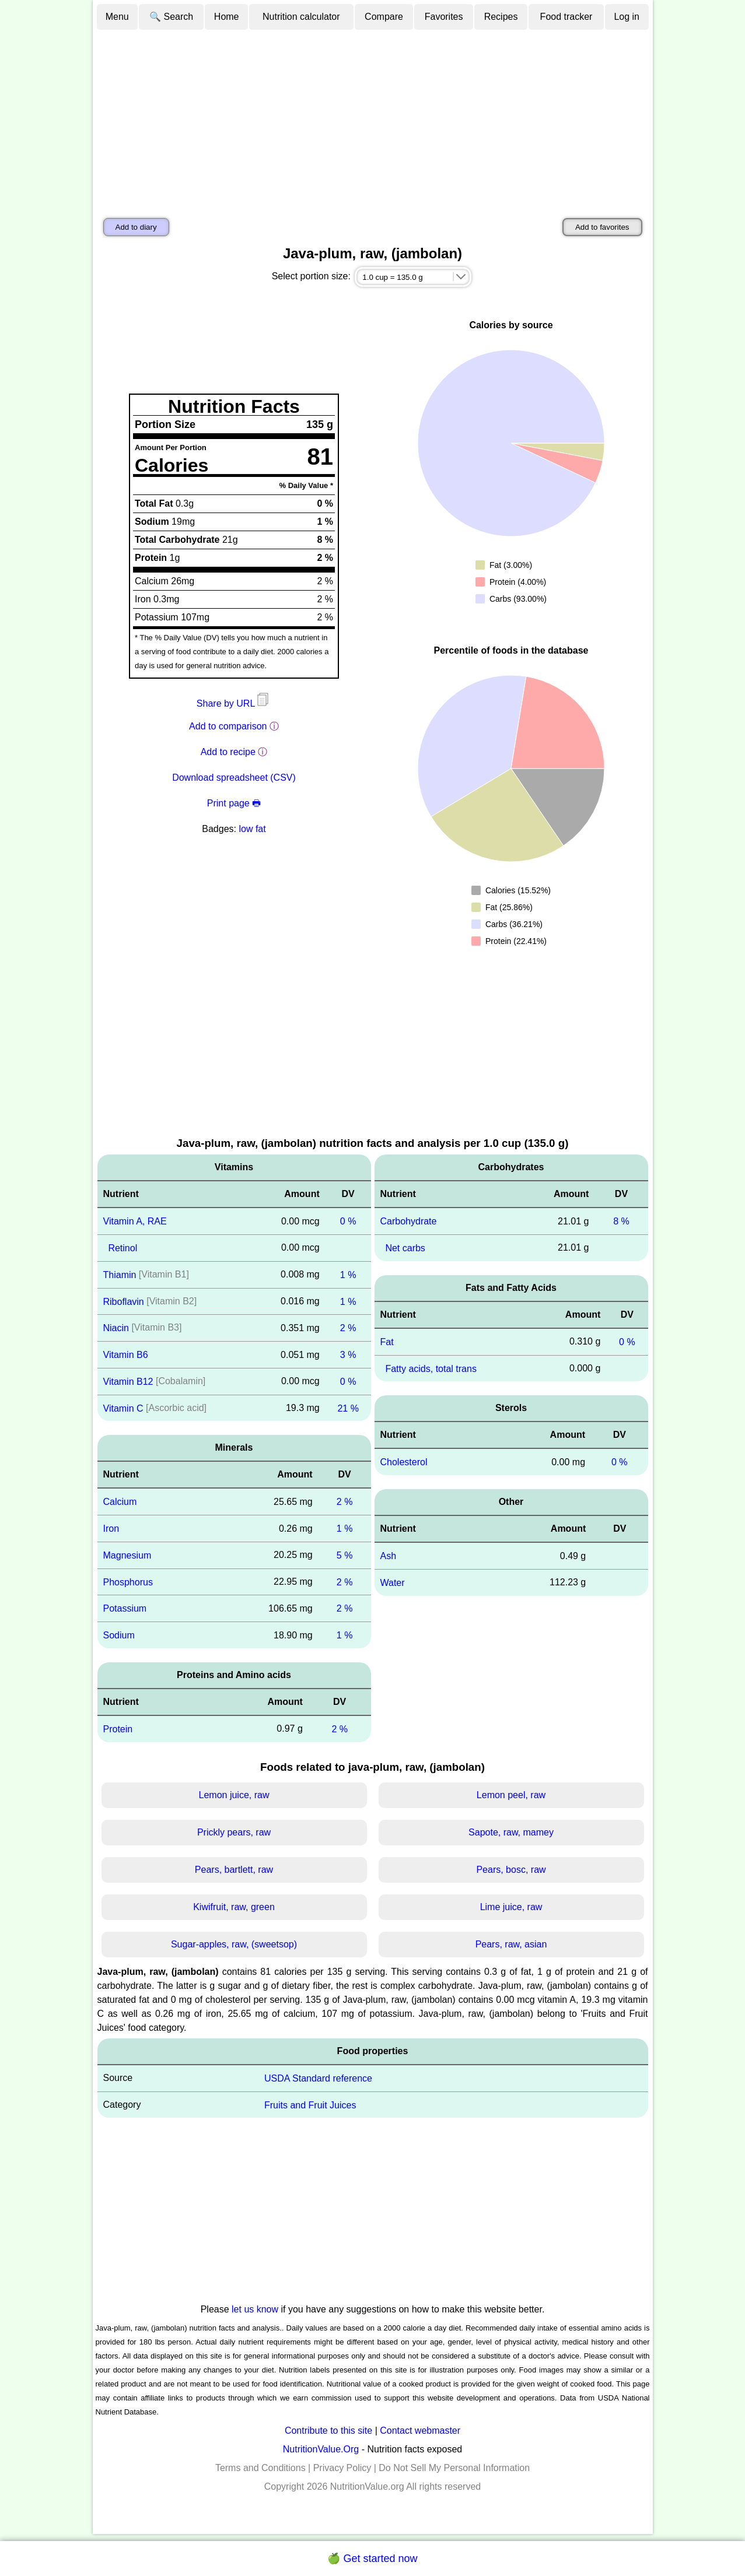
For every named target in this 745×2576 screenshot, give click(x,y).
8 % (621, 1221)
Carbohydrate (408, 1221)
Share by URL (234, 703)
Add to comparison (228, 726)
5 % (345, 1555)
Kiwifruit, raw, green (234, 1907)
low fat (252, 829)
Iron (111, 1528)
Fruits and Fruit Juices (310, 2105)
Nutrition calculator (301, 17)
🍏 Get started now (372, 2558)
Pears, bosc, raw (510, 1870)
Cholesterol (404, 1462)
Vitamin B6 (125, 1355)
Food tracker (566, 17)
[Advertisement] (373, 118)
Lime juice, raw (511, 1907)
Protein (118, 1729)
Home (226, 17)
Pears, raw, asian (511, 1944)
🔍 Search (171, 17)
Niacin (116, 1328)
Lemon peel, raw (511, 1795)
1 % (348, 1275)
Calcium (120, 1502)
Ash (388, 1556)
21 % (347, 1408)
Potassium (125, 1608)
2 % (348, 1328)
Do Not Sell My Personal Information (454, 2468)
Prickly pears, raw (234, 1832)
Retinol (122, 1248)
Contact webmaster (420, 2430)
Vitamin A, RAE (135, 1221)
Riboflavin (123, 1301)
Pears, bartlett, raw (234, 1870)
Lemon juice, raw (234, 1795)
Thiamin (120, 1275)
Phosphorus (128, 1582)
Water (392, 1583)
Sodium (119, 1635)
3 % (348, 1355)
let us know (255, 2309)
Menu (117, 17)
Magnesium (127, 1555)
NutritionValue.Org (321, 2449)
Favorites (444, 17)
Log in (626, 17)
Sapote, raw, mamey (511, 1832)
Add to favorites (602, 227)
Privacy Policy (342, 2468)
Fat (387, 1342)
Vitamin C (123, 1408)
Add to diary (136, 227)
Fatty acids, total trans (431, 1368)
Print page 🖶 (234, 803)
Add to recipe (228, 752)
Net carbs (405, 1248)
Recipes (501, 17)
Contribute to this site (328, 2430)
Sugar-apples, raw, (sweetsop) (234, 1944)
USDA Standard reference (318, 2078)
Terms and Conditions (260, 2468)
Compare (384, 17)
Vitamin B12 (128, 1382)
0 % (348, 1221)
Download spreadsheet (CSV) (234, 777)
